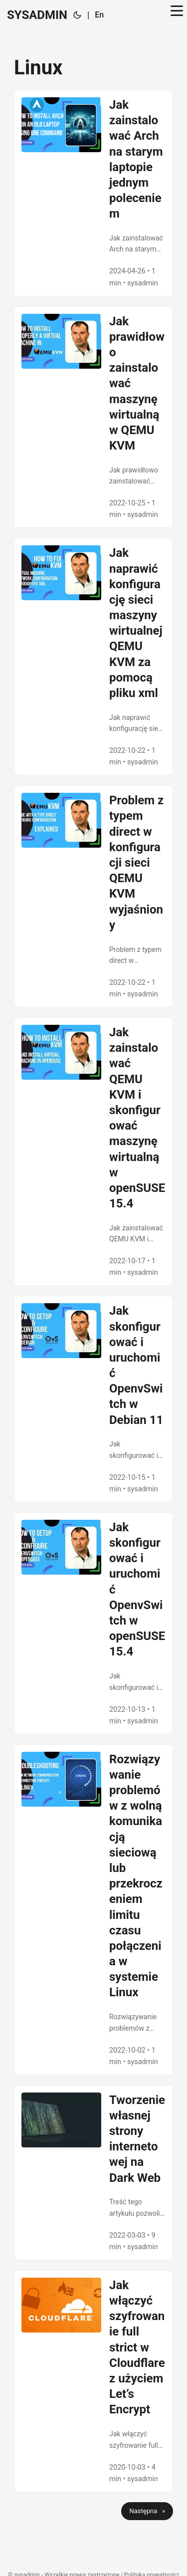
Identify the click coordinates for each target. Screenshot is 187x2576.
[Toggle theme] (77, 15)
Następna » (147, 2511)
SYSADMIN (37, 15)
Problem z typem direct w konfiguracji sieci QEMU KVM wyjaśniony (136, 862)
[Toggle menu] (177, 15)
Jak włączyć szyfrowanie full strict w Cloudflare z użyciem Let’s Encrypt (137, 2347)
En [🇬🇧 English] (99, 14)
